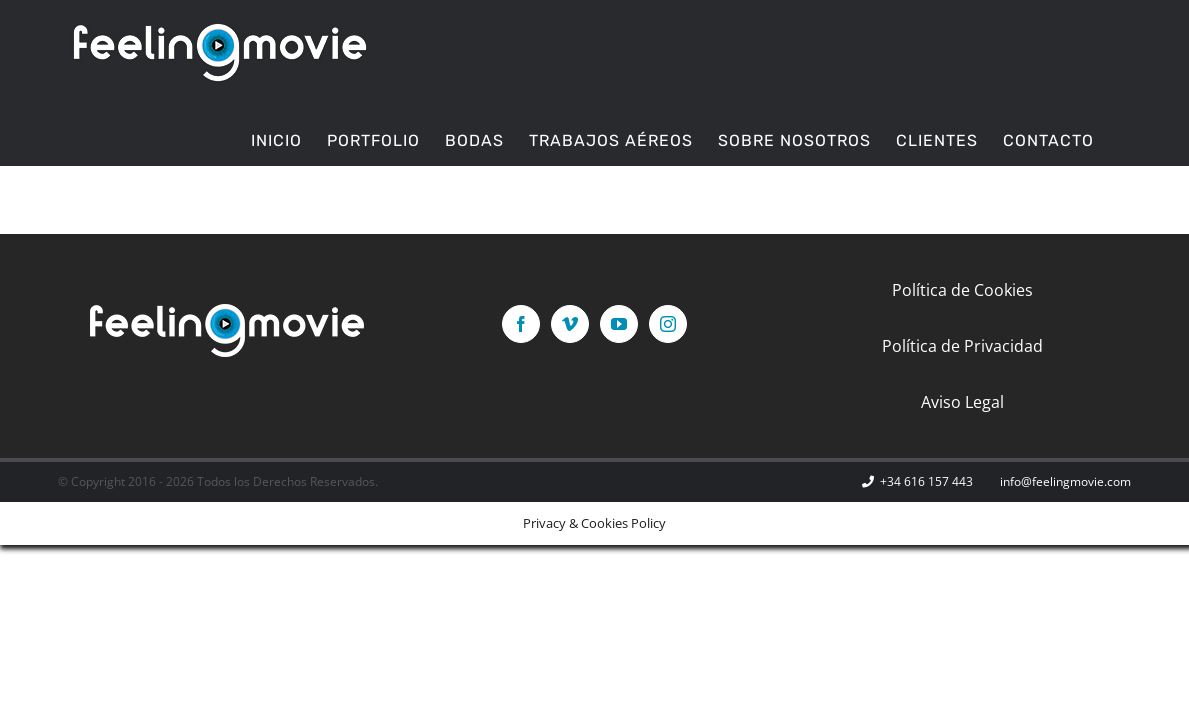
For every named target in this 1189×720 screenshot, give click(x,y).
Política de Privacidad (962, 346)
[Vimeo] (570, 324)
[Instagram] (668, 324)
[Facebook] (521, 324)
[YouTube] (619, 324)
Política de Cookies (962, 290)
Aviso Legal (962, 402)
